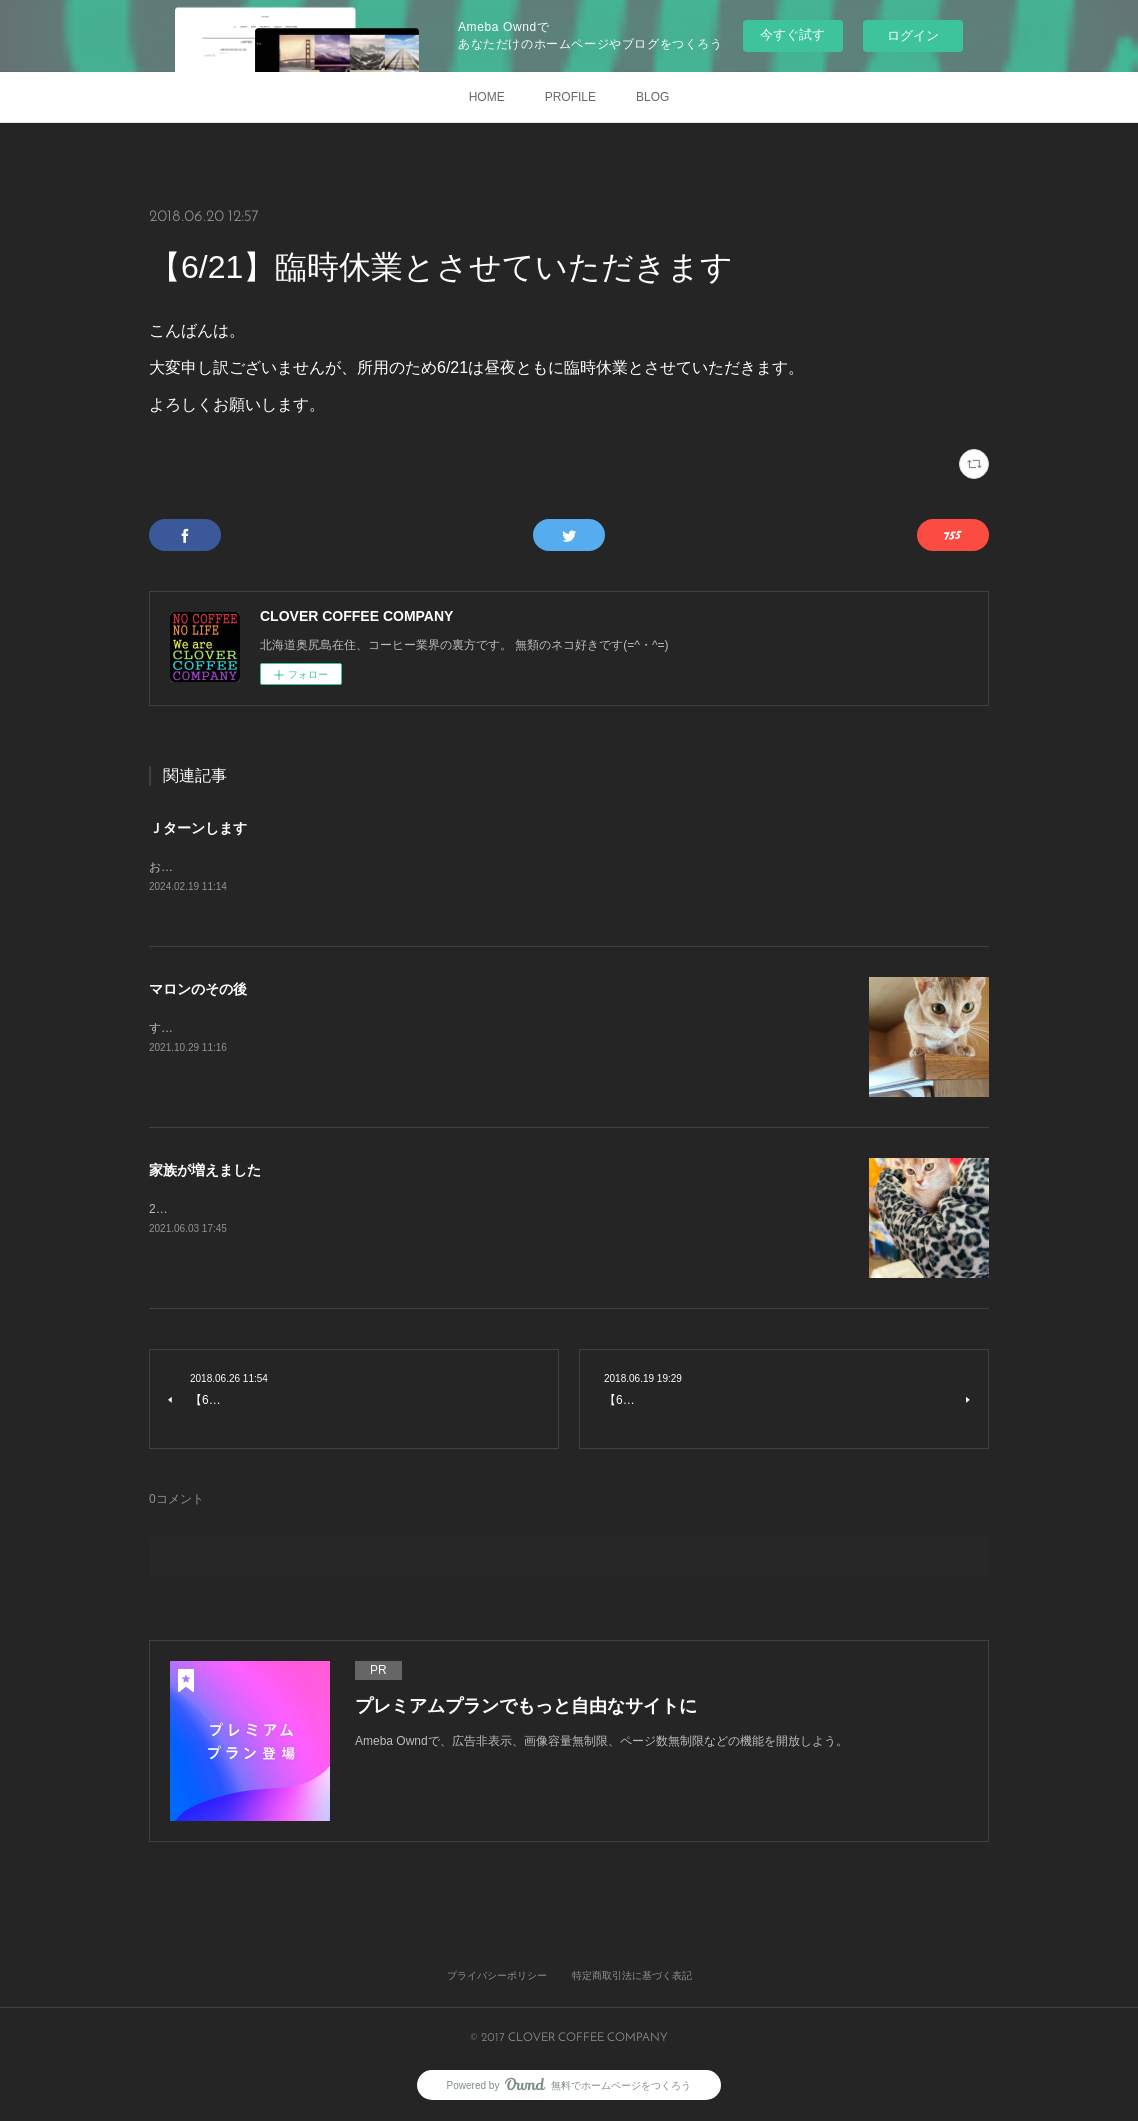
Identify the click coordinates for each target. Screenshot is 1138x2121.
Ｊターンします (198, 828)
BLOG (652, 97)
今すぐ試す (792, 34)
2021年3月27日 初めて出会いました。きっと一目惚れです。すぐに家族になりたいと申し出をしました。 (436, 1210)
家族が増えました (205, 1172)
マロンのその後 (198, 991)
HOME (487, 97)
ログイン (913, 35)
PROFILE (570, 97)
